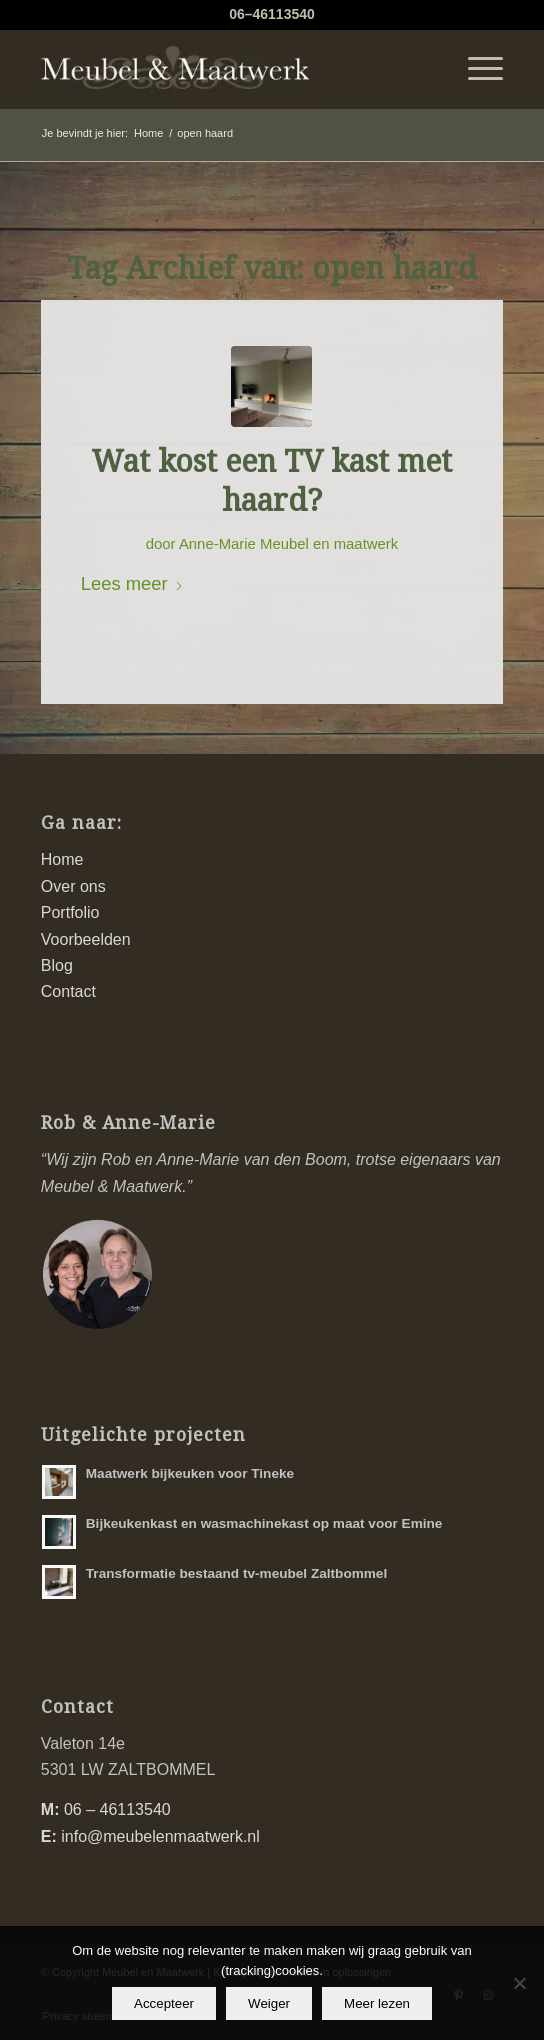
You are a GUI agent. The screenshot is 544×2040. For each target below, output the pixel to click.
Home (62, 859)
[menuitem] (475, 69)
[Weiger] (519, 1983)
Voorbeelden (86, 939)
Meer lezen (377, 2003)
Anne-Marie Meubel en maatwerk (288, 544)
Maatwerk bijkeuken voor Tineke (190, 1473)
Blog (57, 965)
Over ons (73, 886)
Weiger (269, 2003)
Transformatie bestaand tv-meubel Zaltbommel (236, 1573)
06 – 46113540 (117, 1809)
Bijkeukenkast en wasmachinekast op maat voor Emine (264, 1523)
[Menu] (475, 69)
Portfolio (70, 912)
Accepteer (164, 2003)
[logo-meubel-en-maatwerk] (226, 69)
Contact (68, 991)
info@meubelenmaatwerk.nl (160, 1836)
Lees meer (132, 583)
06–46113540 (272, 14)
